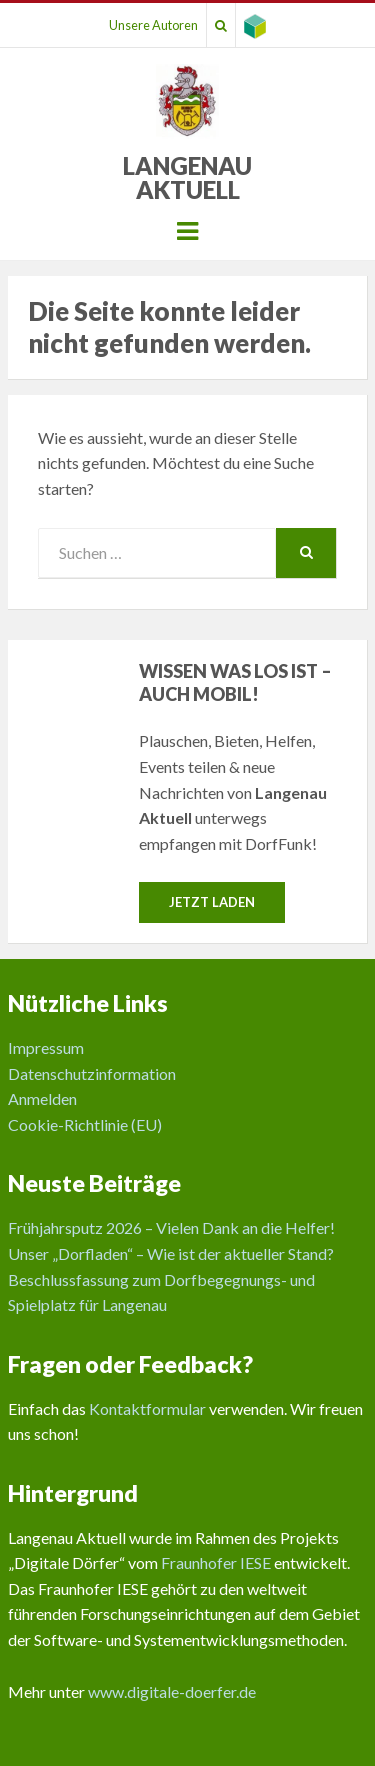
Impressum (46, 1047)
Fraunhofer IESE (216, 1562)
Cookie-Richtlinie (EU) (85, 1124)
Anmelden (42, 1098)
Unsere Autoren (153, 25)
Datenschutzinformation (92, 1073)
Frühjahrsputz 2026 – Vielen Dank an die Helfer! (171, 1227)
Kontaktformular (147, 1408)
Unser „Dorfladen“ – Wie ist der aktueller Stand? (171, 1253)
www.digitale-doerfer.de (172, 1691)
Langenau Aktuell (187, 177)
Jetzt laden (212, 902)
